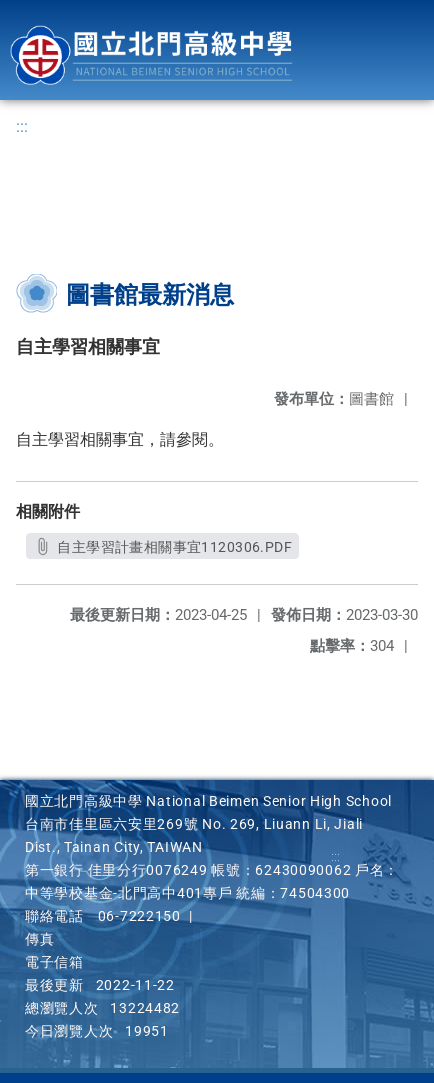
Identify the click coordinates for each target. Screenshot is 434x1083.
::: (22, 126)
